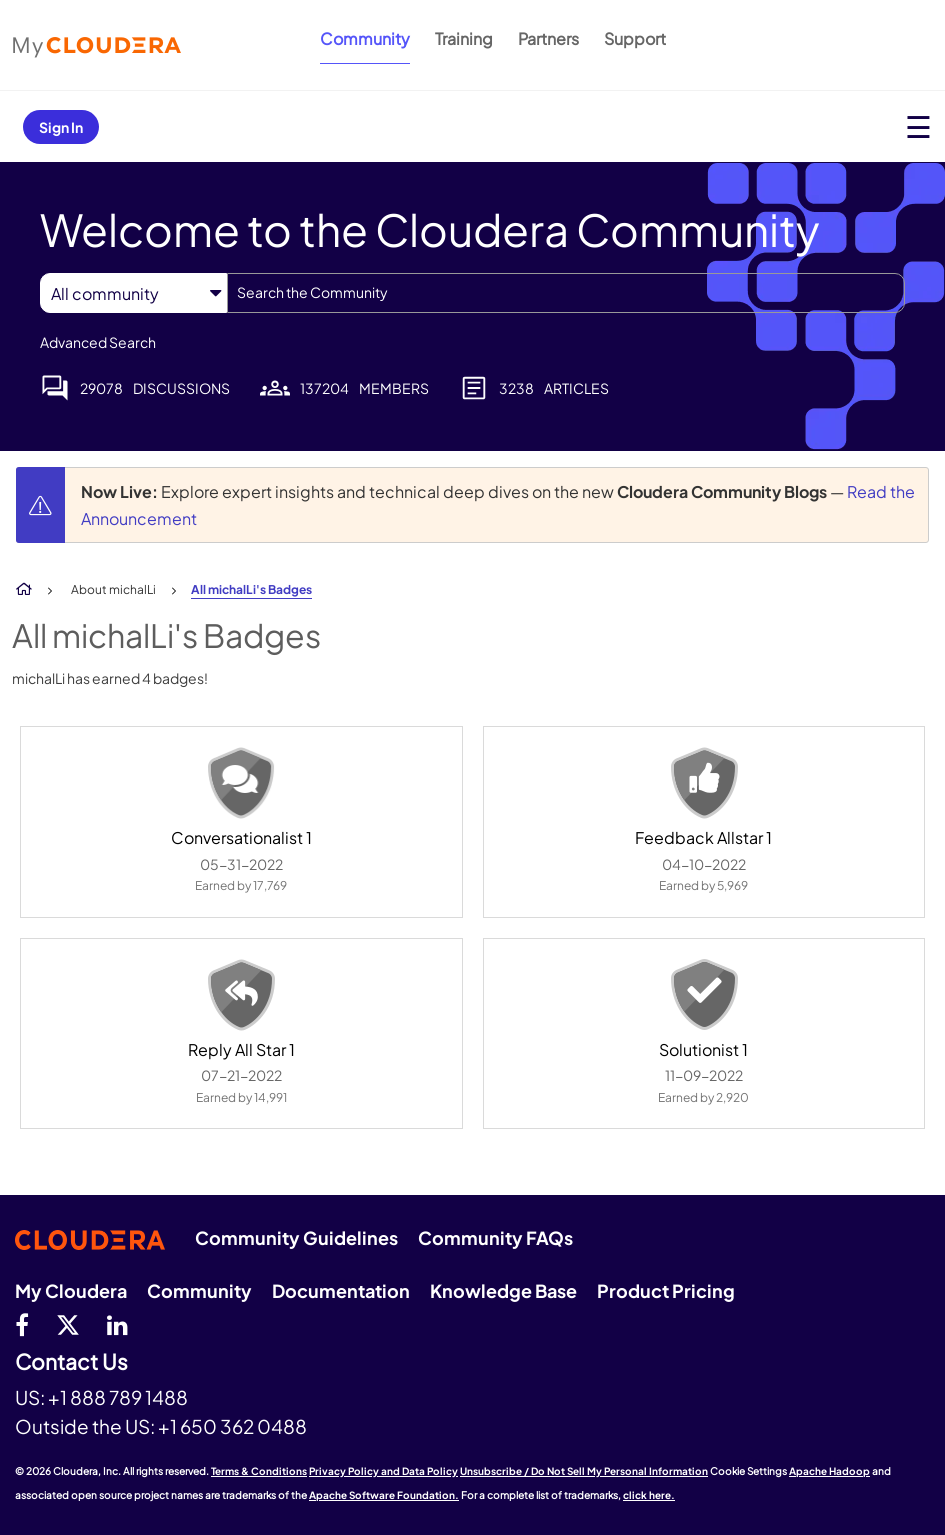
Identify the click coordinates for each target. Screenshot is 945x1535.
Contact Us (71, 1362)
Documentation (341, 1290)
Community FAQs (495, 1237)
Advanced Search (98, 342)
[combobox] (566, 293)
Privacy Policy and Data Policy (383, 1471)
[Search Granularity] (133, 293)
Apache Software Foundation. (384, 1495)
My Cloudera (71, 1290)
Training (464, 38)
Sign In (61, 127)
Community (365, 38)
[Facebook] (22, 1324)
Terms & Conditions (259, 1471)
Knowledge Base (503, 1290)
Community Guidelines (296, 1237)
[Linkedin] (117, 1324)
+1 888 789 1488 (118, 1397)
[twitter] (68, 1324)
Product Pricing (666, 1290)
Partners (548, 38)
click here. (649, 1495)
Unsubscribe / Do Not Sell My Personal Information (584, 1471)
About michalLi (113, 589)
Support (635, 38)
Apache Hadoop (829, 1471)
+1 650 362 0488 (232, 1426)
